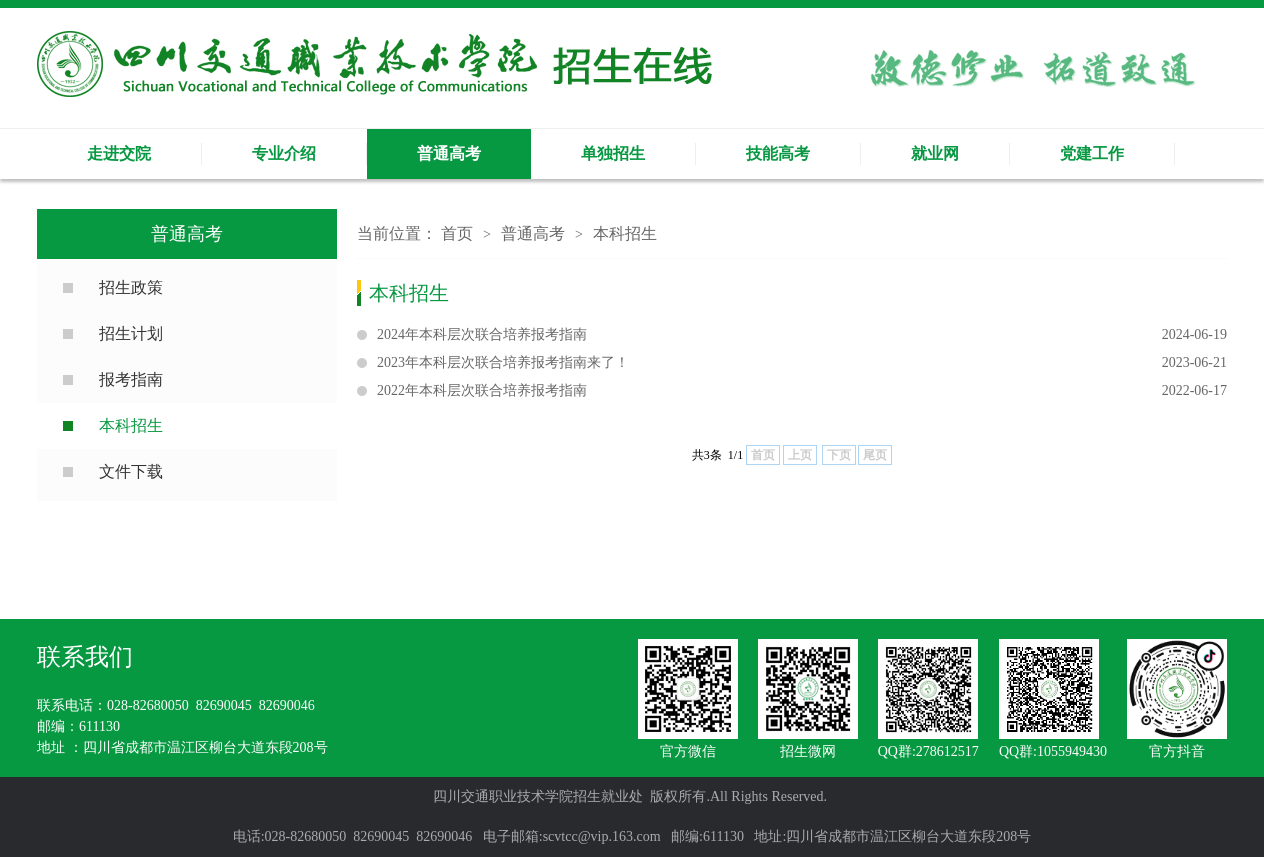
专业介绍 (284, 153)
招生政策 (131, 287)
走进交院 (119, 153)
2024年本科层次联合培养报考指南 (802, 335)
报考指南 (131, 379)
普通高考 (449, 153)
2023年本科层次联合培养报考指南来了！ (802, 363)
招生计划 (131, 333)
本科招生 (131, 425)
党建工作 (1092, 153)
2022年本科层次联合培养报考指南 (802, 391)
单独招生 (613, 153)
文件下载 (131, 471)
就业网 (935, 153)
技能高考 (778, 153)
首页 (457, 233)
